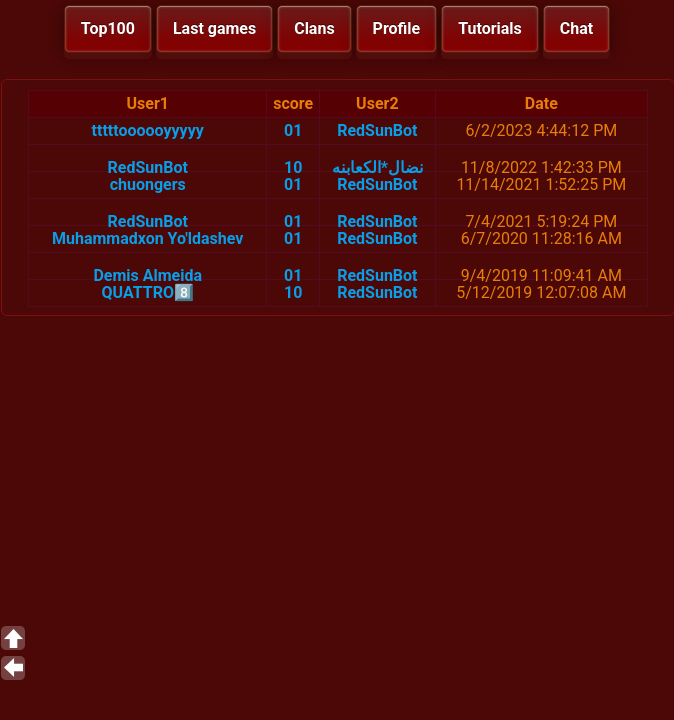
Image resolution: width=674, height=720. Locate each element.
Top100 (108, 28)
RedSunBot (377, 130)
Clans (314, 28)
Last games (214, 28)
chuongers (148, 184)
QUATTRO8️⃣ (147, 292)
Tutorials (490, 28)
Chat (576, 28)
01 (293, 130)
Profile (397, 28)
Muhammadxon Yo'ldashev (147, 238)
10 (293, 167)
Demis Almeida (147, 275)
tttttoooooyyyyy (148, 130)
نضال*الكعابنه (377, 167)
